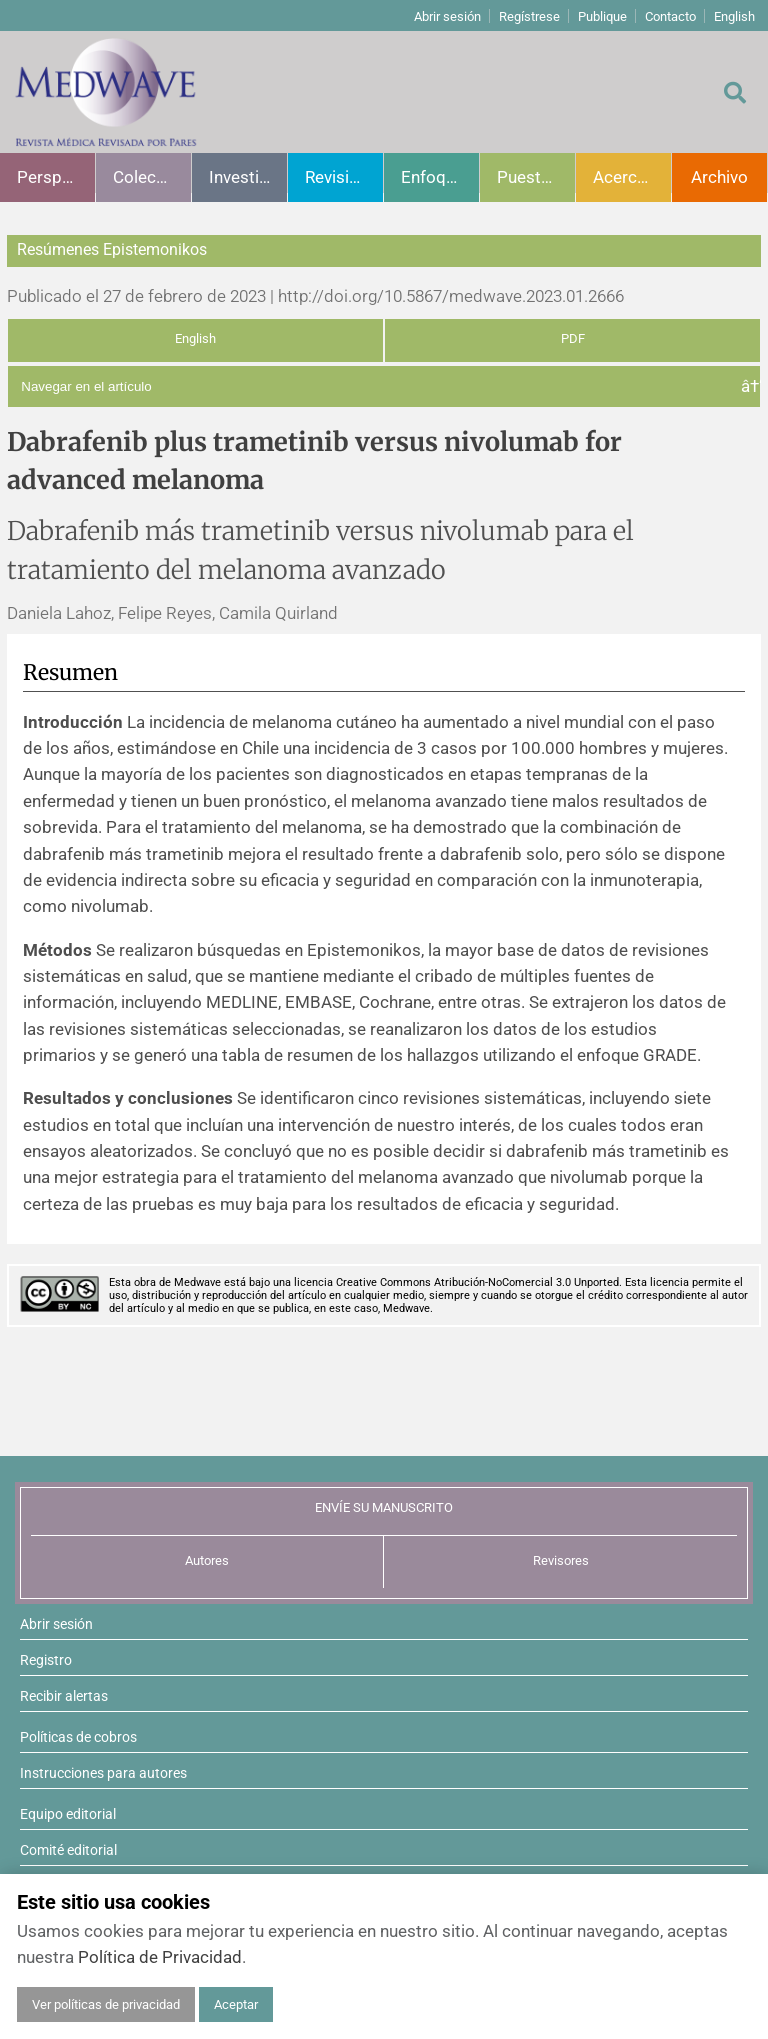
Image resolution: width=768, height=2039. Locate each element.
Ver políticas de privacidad (106, 2004)
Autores (207, 1560)
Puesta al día (536, 177)
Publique (602, 16)
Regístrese (529, 16)
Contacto (670, 16)
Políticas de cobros (78, 1737)
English (734, 16)
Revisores (561, 1560)
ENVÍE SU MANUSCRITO (384, 1507)
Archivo (719, 177)
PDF (573, 338)
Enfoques (437, 177)
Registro (46, 1660)
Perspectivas (56, 177)
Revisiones (344, 177)
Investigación (248, 177)
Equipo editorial (68, 1814)
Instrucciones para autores (103, 1773)
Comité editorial (68, 1850)
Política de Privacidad (160, 1957)
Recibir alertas (64, 1696)
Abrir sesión (447, 16)
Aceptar (236, 2004)
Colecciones (152, 177)
